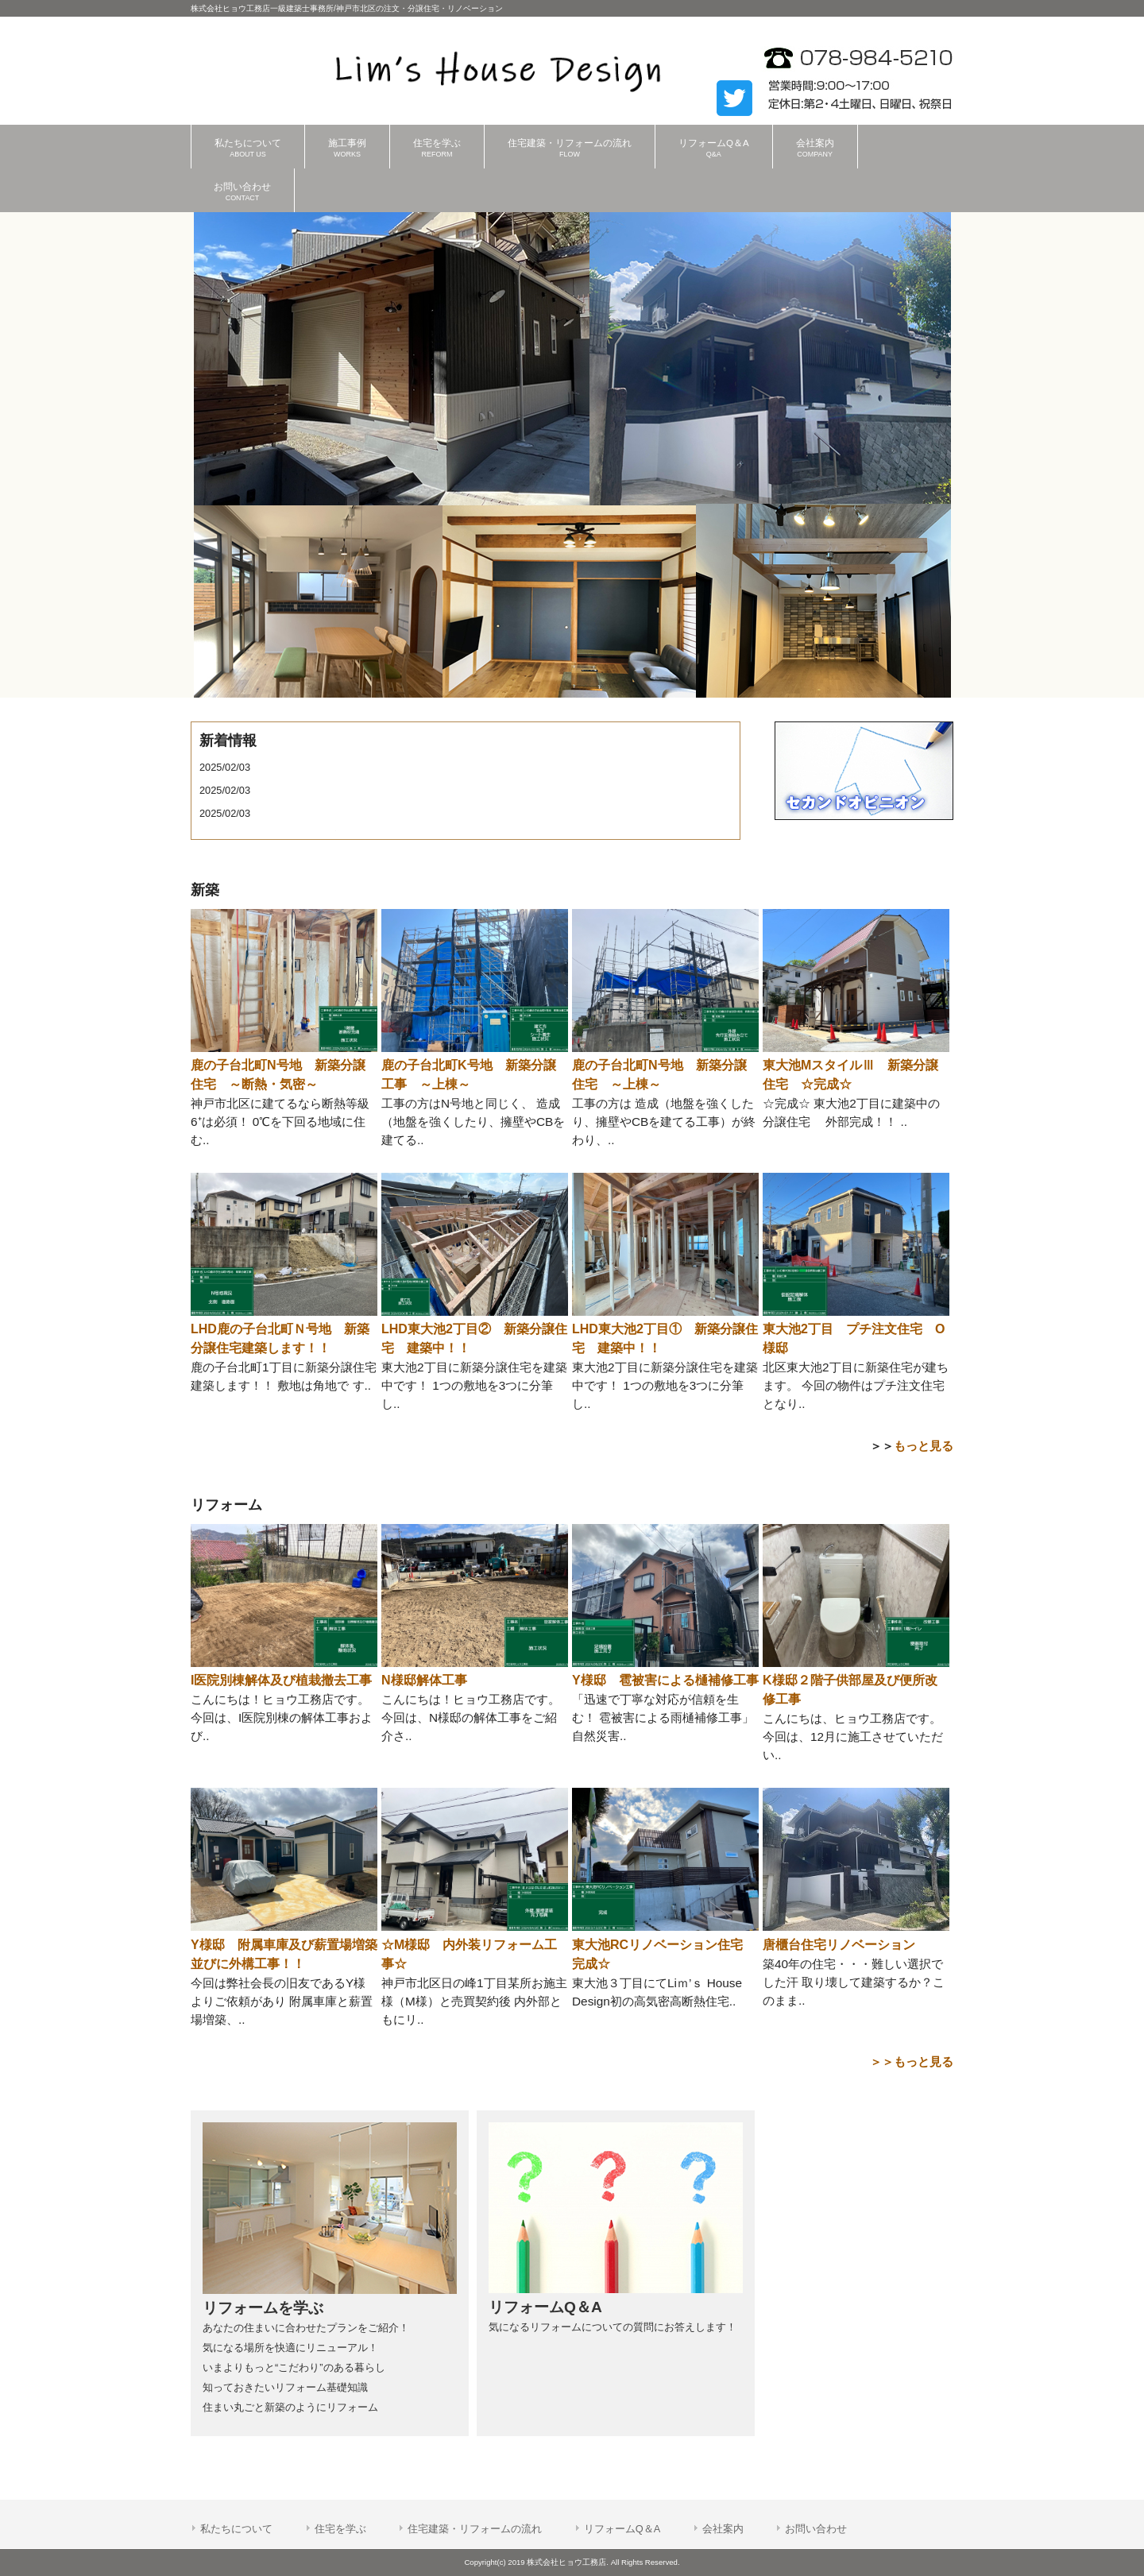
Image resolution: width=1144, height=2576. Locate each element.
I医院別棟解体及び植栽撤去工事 (281, 1680)
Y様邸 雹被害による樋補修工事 (665, 1680)
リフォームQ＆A (622, 2529)
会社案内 (723, 2529)
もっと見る (923, 1445)
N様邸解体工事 (424, 1680)
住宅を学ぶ (340, 2529)
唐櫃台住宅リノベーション (839, 1944)
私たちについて (236, 2529)
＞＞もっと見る (911, 2061)
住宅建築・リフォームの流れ (475, 2529)
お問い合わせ (816, 2529)
